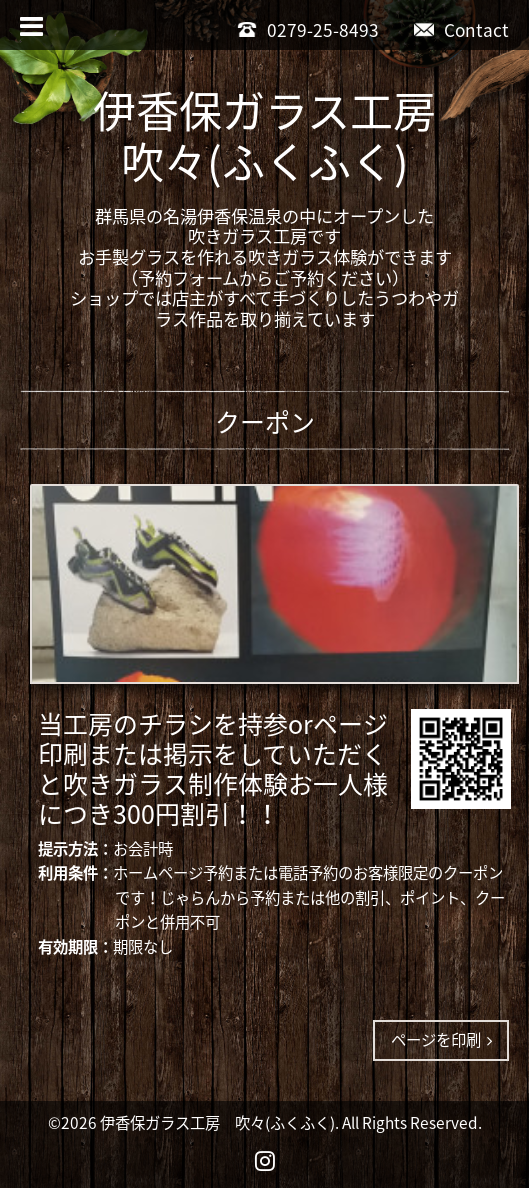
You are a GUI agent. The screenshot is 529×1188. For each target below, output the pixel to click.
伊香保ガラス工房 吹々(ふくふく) (217, 1122)
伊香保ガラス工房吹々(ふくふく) (264, 136)
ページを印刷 (441, 1039)
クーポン (265, 421)
